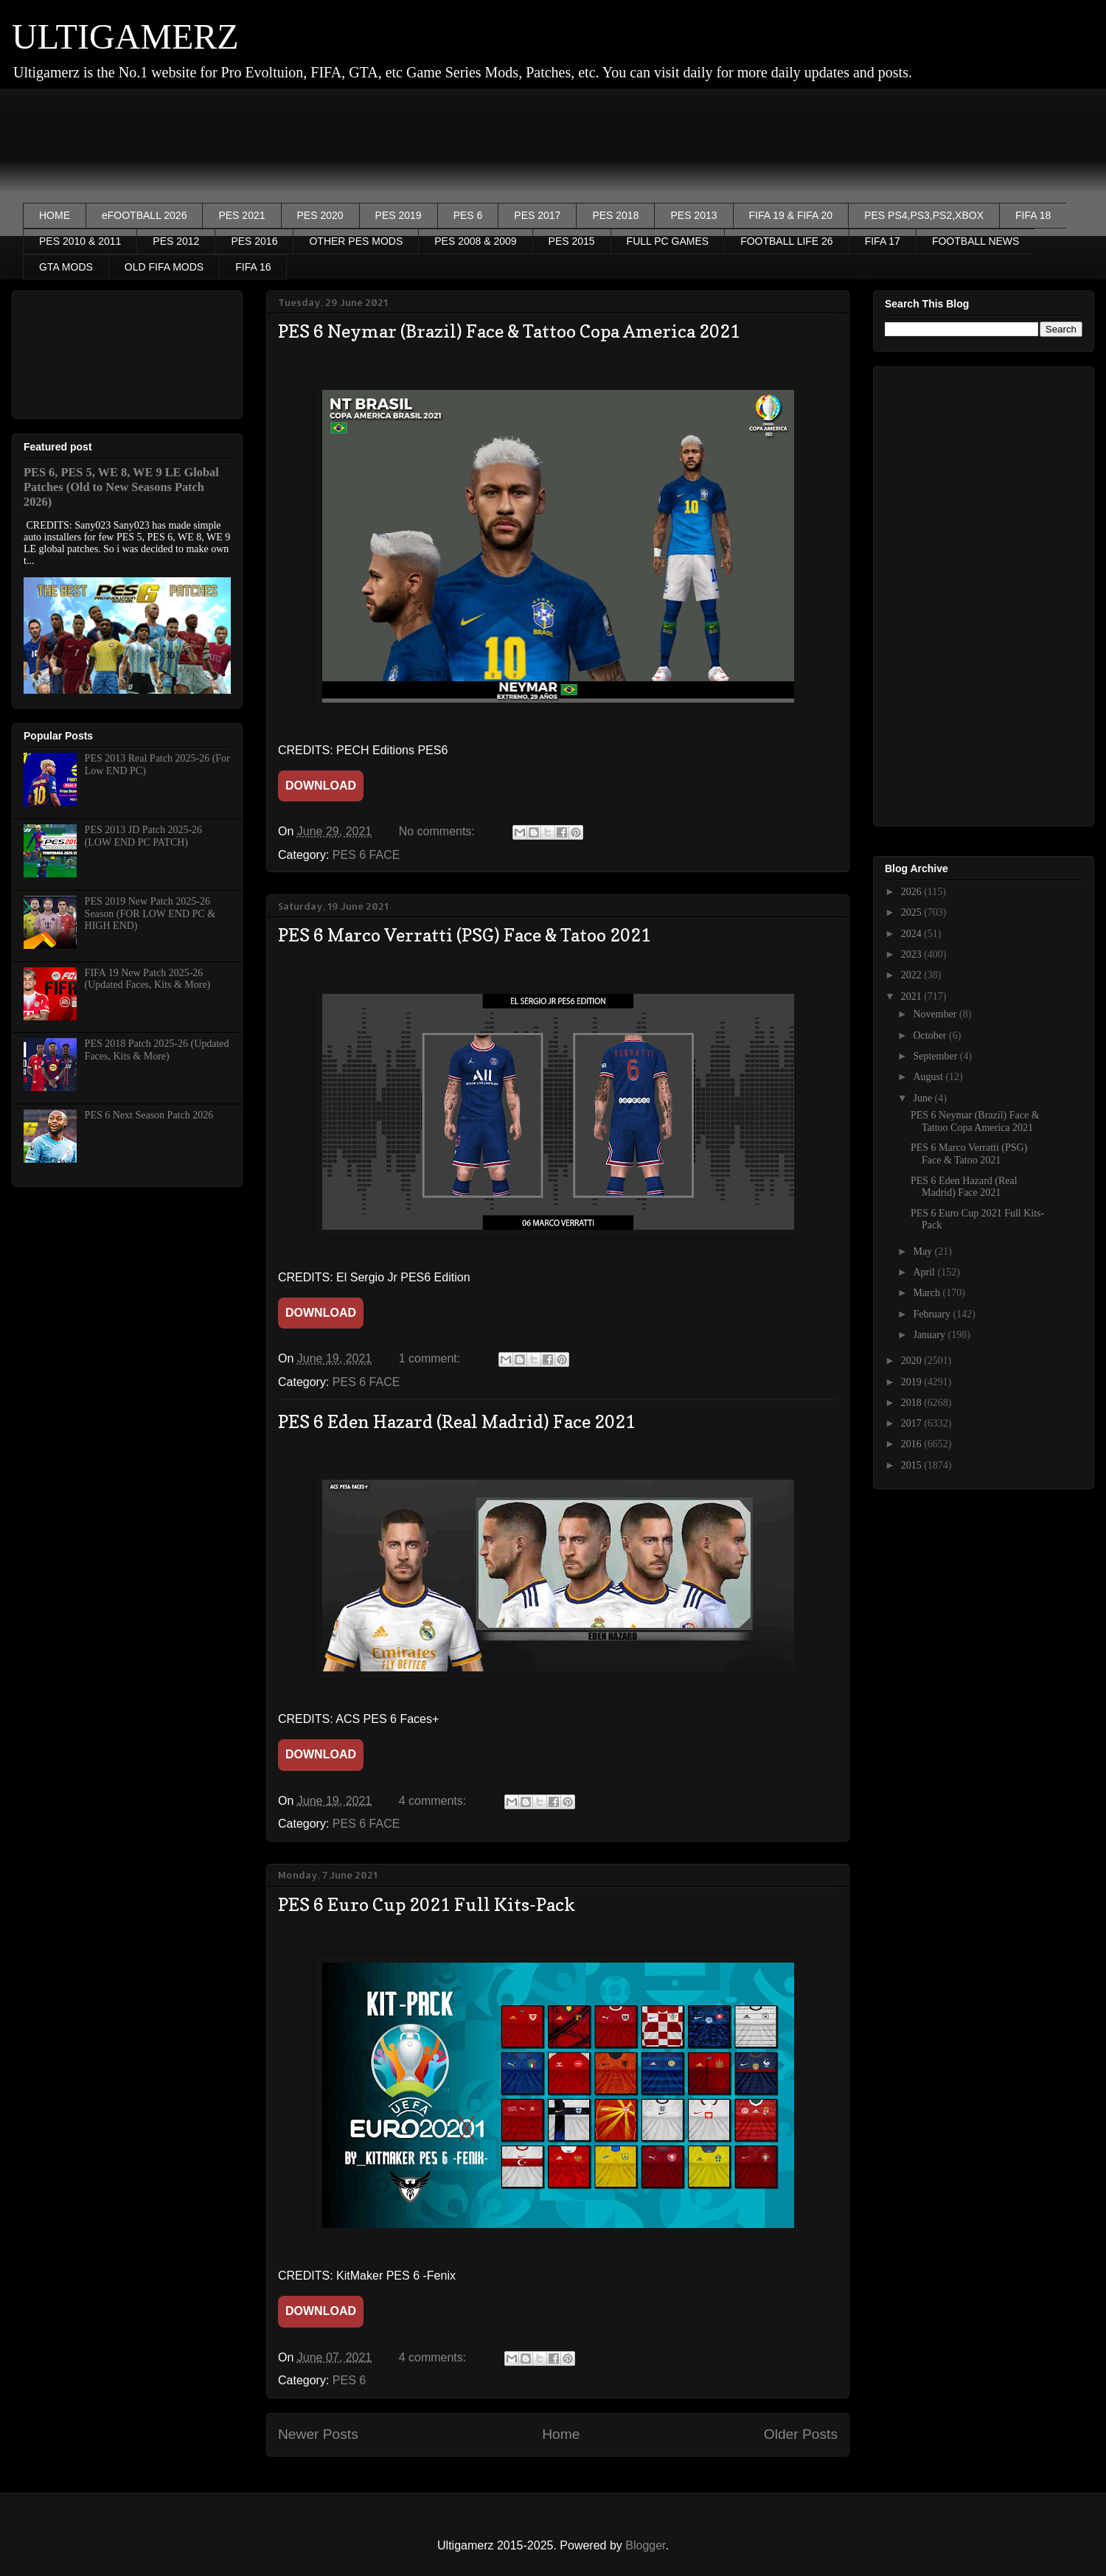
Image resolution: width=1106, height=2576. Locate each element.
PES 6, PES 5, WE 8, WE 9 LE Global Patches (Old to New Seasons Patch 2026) (121, 487)
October (931, 1035)
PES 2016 (254, 241)
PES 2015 (572, 241)
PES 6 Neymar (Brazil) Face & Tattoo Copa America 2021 (509, 331)
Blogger (645, 2545)
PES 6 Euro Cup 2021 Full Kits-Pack (426, 1904)
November (936, 1014)
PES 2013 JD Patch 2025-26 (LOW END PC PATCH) (143, 836)
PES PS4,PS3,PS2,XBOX (924, 215)
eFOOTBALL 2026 (144, 215)
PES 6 (468, 215)
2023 (913, 954)
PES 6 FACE (366, 855)
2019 (913, 1382)
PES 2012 (176, 241)
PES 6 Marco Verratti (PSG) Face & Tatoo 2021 (464, 935)
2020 (913, 1360)
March (927, 1292)
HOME (54, 215)
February (933, 1314)
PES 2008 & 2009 (475, 241)
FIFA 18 (1033, 215)
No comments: (439, 831)
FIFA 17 (882, 241)
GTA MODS (66, 267)
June (923, 1098)
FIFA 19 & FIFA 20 (791, 215)
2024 (913, 933)
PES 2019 (398, 215)
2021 (913, 996)
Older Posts (801, 2434)
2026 (913, 891)
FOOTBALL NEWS (976, 241)
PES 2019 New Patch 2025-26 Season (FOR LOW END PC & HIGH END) (150, 914)
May (923, 1251)
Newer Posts (318, 2434)
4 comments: (434, 1801)
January (930, 1334)
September (936, 1056)
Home (561, 2434)
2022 (913, 975)
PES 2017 (537, 215)
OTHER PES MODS (356, 241)
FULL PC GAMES (668, 241)
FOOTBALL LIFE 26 (786, 241)
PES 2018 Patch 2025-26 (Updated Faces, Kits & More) (157, 1050)
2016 (913, 1443)
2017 (913, 1423)
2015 (913, 1465)
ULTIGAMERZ (125, 36)
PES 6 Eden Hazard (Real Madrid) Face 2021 (457, 1422)
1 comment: (431, 1358)
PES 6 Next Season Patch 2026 (149, 1115)
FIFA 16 (253, 267)
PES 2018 (615, 215)
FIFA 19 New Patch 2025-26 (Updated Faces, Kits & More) (148, 979)
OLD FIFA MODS (164, 267)
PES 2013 (693, 215)
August (929, 1076)
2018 (913, 1402)
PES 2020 (320, 215)
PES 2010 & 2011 (80, 241)
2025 (913, 912)
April (925, 1272)
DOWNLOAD (320, 785)
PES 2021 (241, 215)
